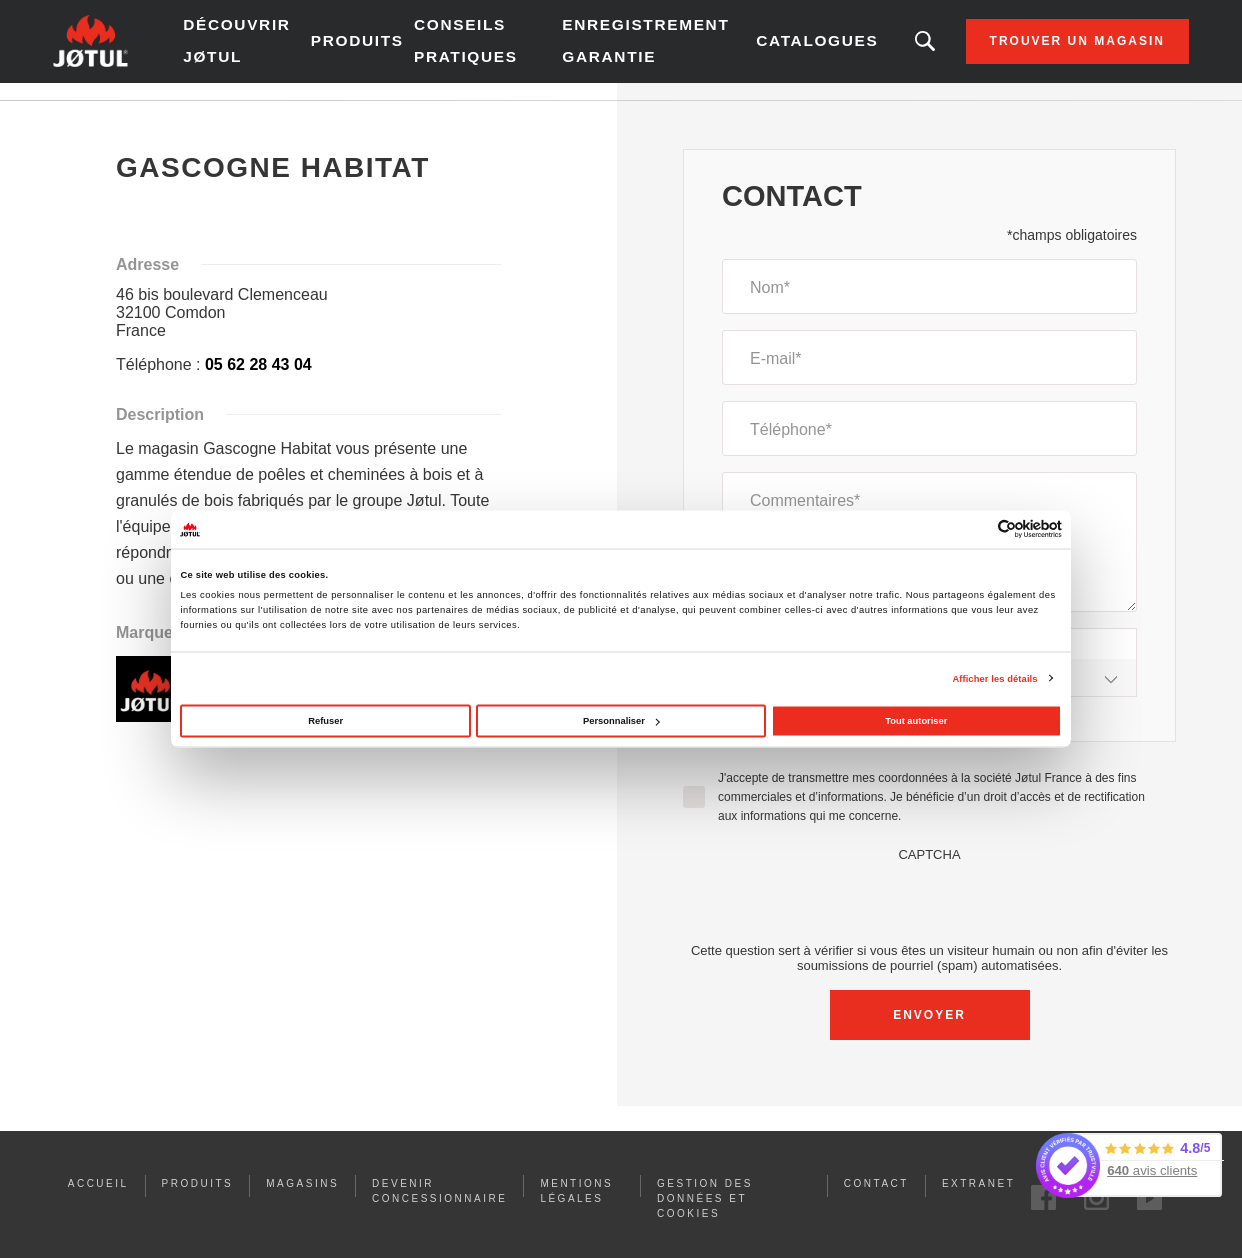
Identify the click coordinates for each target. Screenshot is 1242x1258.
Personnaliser (621, 721)
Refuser (325, 721)
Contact (876, 1200)
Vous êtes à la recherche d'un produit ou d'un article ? (874, 50)
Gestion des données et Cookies (705, 1215)
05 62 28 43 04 (258, 381)
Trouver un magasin (1026, 50)
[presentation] (930, 918)
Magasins (302, 1200)
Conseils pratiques (493, 49)
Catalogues (771, 50)
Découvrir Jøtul (283, 49)
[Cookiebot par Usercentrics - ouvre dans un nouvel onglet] (974, 529)
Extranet (978, 1200)
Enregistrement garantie (630, 49)
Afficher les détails (994, 678)
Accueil (123, 119)
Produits (388, 50)
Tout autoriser (916, 721)
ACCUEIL (98, 1200)
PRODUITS (198, 1200)
